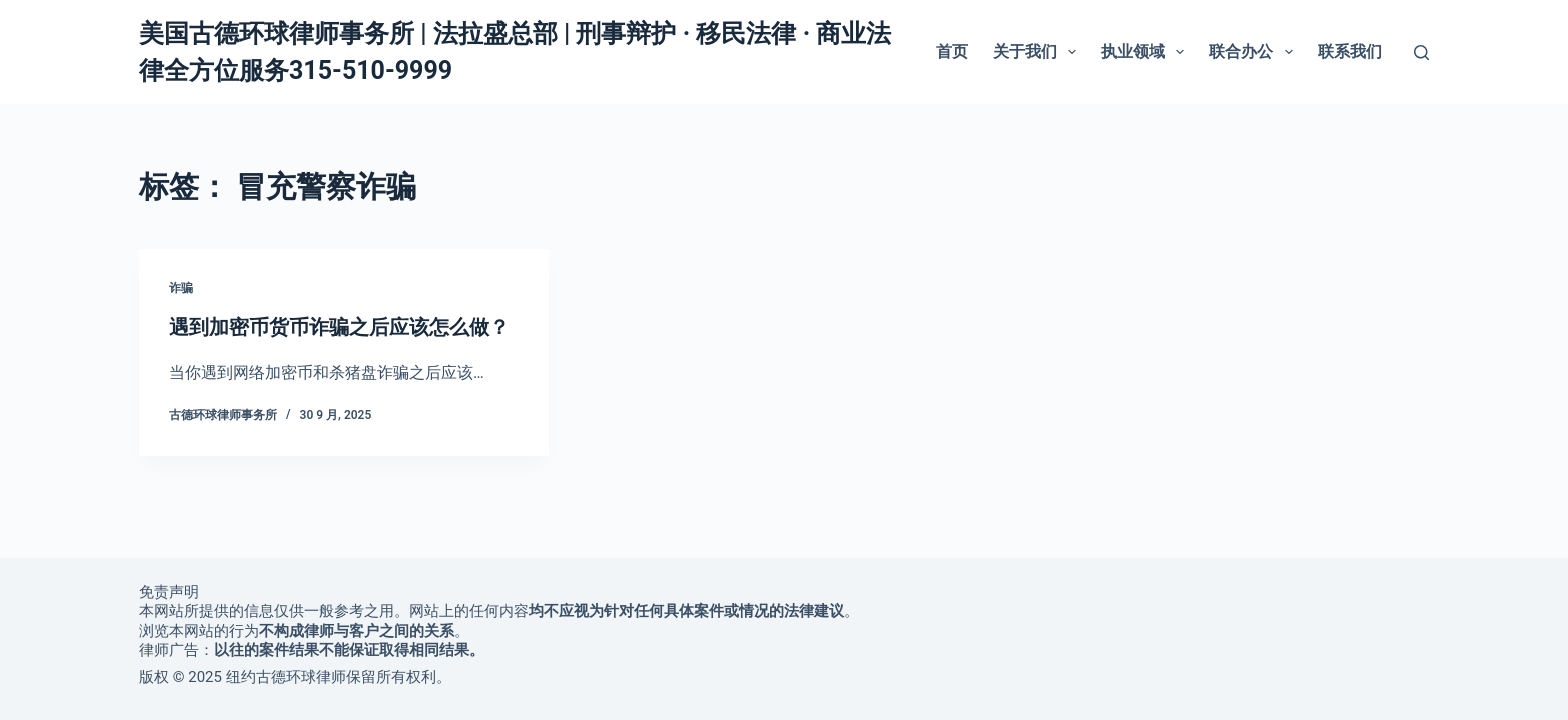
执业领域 (1146, 52)
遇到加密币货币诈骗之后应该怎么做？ (339, 327)
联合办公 (1254, 52)
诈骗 (181, 288)
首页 (952, 51)
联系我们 (1350, 51)
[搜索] (1421, 52)
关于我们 (1038, 52)
